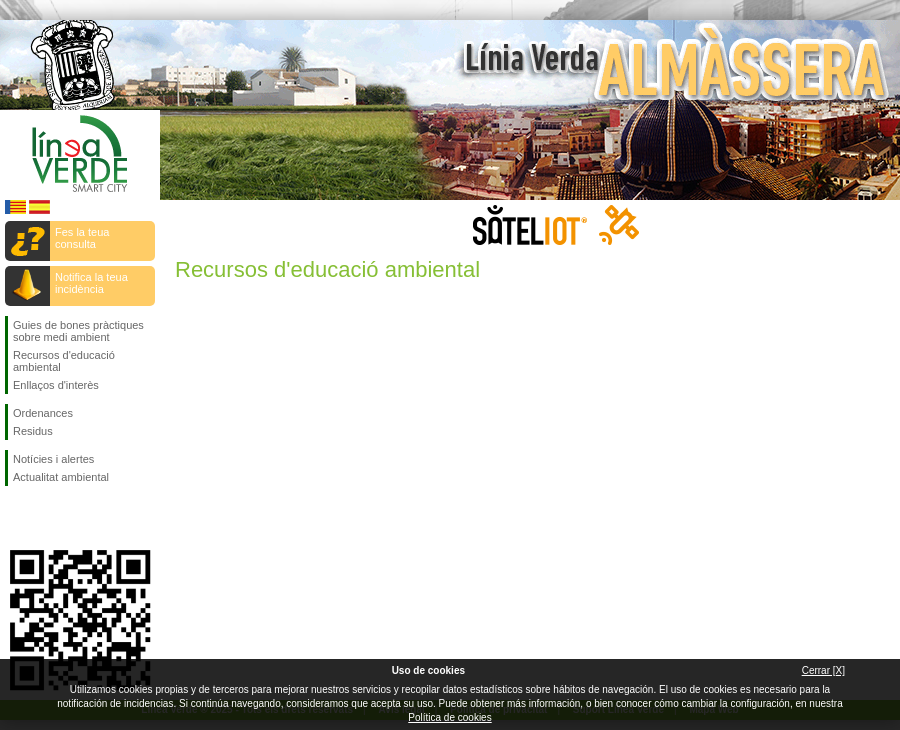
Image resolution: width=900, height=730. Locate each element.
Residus (33, 431)
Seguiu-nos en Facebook (17, 518)
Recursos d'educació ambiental (64, 361)
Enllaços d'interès (56, 385)
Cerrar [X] (823, 670)
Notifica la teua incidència (91, 283)
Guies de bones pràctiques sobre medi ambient (78, 331)
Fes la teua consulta (82, 238)
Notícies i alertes (53, 459)
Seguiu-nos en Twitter (50, 518)
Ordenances (43, 413)
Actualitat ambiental (61, 477)
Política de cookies (449, 717)
